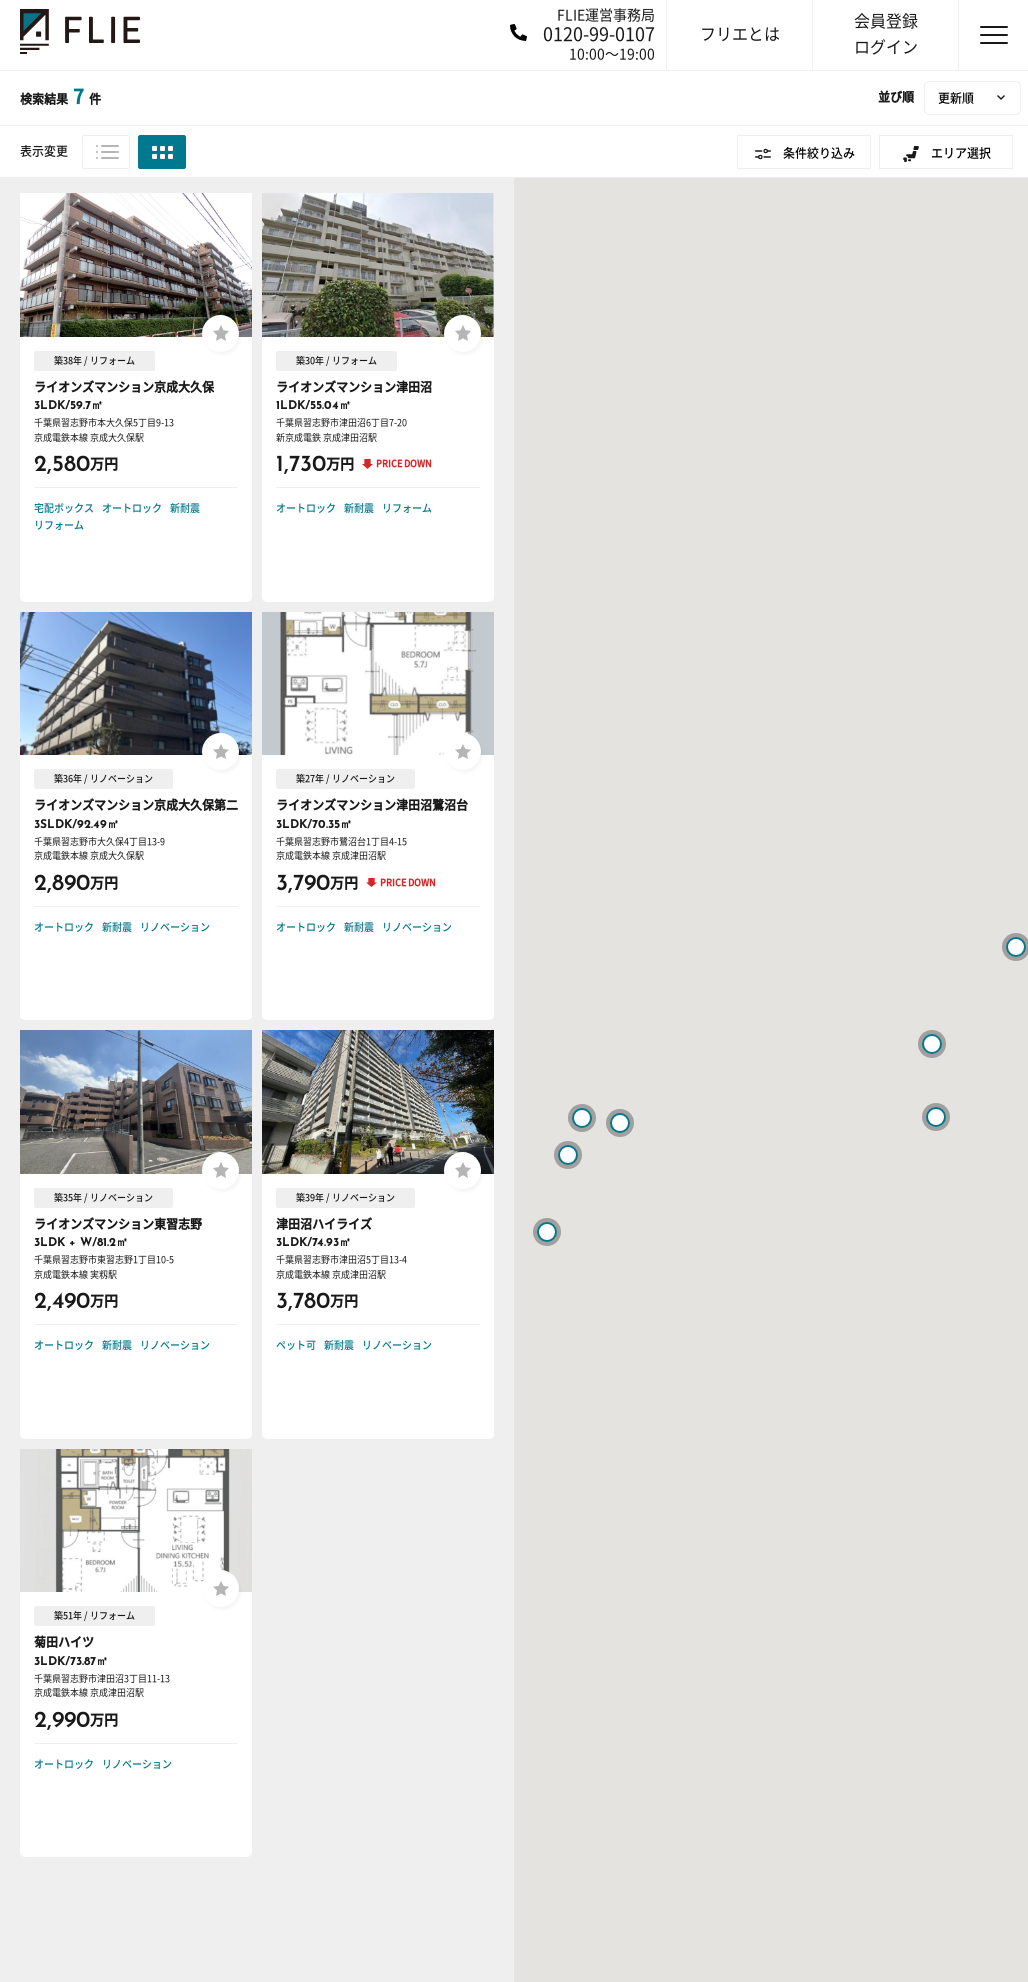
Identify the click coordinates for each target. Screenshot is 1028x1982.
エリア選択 (961, 153)
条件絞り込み (819, 153)
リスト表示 (106, 152)
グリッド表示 (162, 152)
